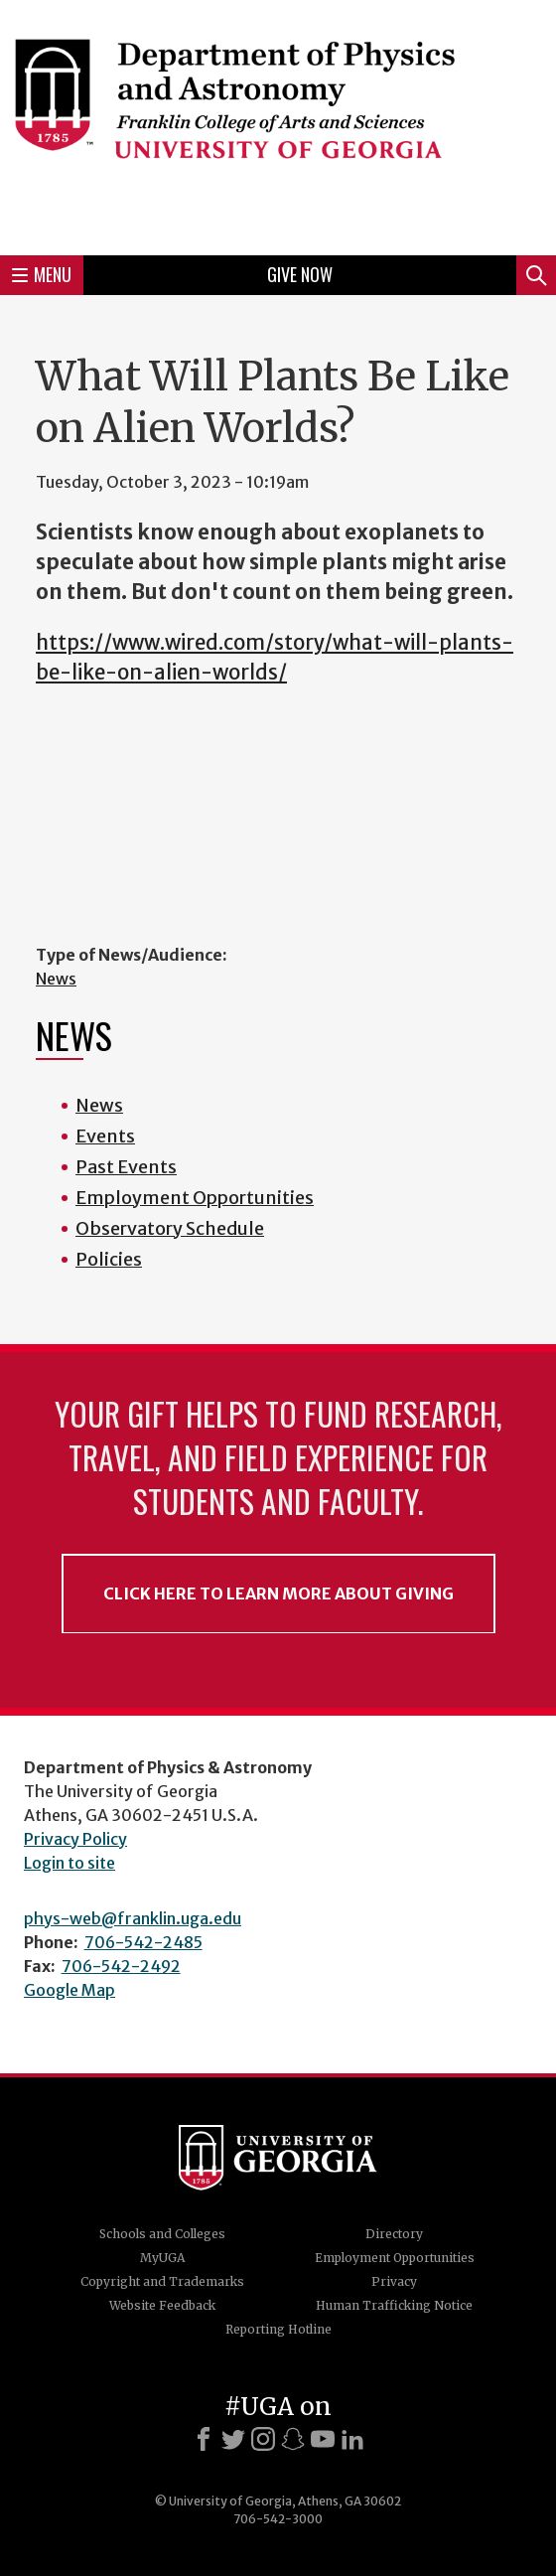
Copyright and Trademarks (162, 2281)
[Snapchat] (293, 2439)
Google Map (69, 1990)
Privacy (394, 2281)
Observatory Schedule (169, 1228)
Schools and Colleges (162, 2233)
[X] (233, 2439)
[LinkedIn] (352, 2439)
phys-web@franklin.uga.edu (132, 1918)
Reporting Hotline (278, 2329)
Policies (108, 1259)
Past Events (126, 1166)
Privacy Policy (75, 1839)
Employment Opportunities (194, 1197)
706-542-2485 (143, 1942)
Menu (41, 274)
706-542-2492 (121, 1966)
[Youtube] (323, 2439)
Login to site (69, 1863)
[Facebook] (203, 2439)
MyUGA (162, 2257)
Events (105, 1136)
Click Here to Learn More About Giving (278, 1593)
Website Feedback (162, 2305)
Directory (394, 2233)
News (56, 978)
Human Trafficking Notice (394, 2305)
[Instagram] (263, 2439)
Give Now (300, 274)
